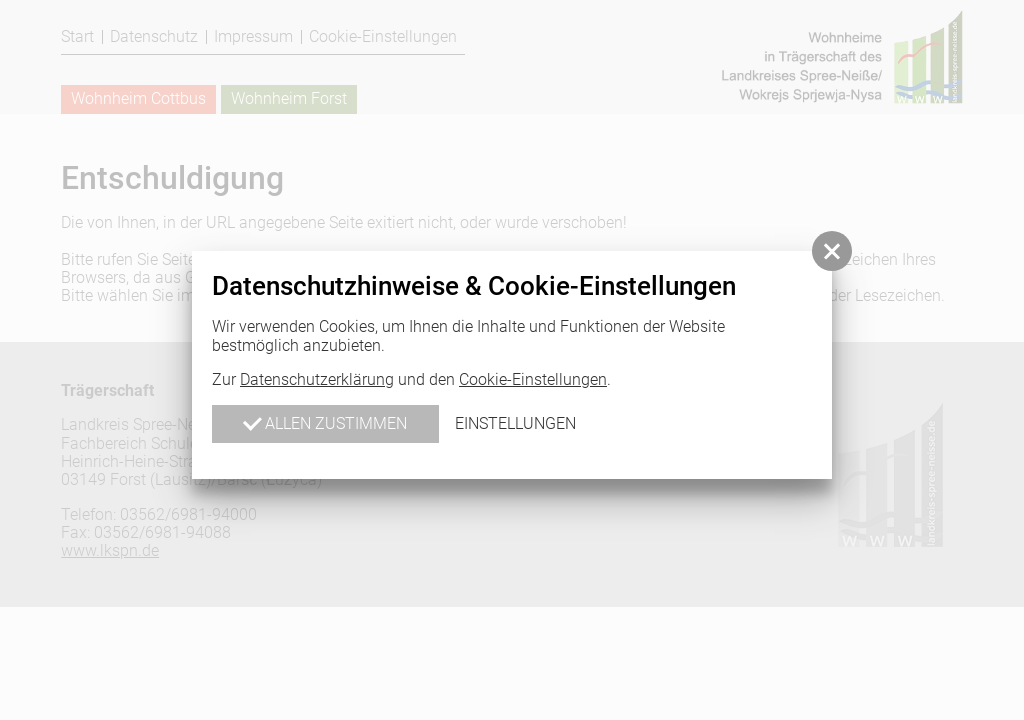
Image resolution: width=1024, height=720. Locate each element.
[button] (832, 251)
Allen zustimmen (325, 422)
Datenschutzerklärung (317, 379)
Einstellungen (515, 423)
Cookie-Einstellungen (533, 379)
